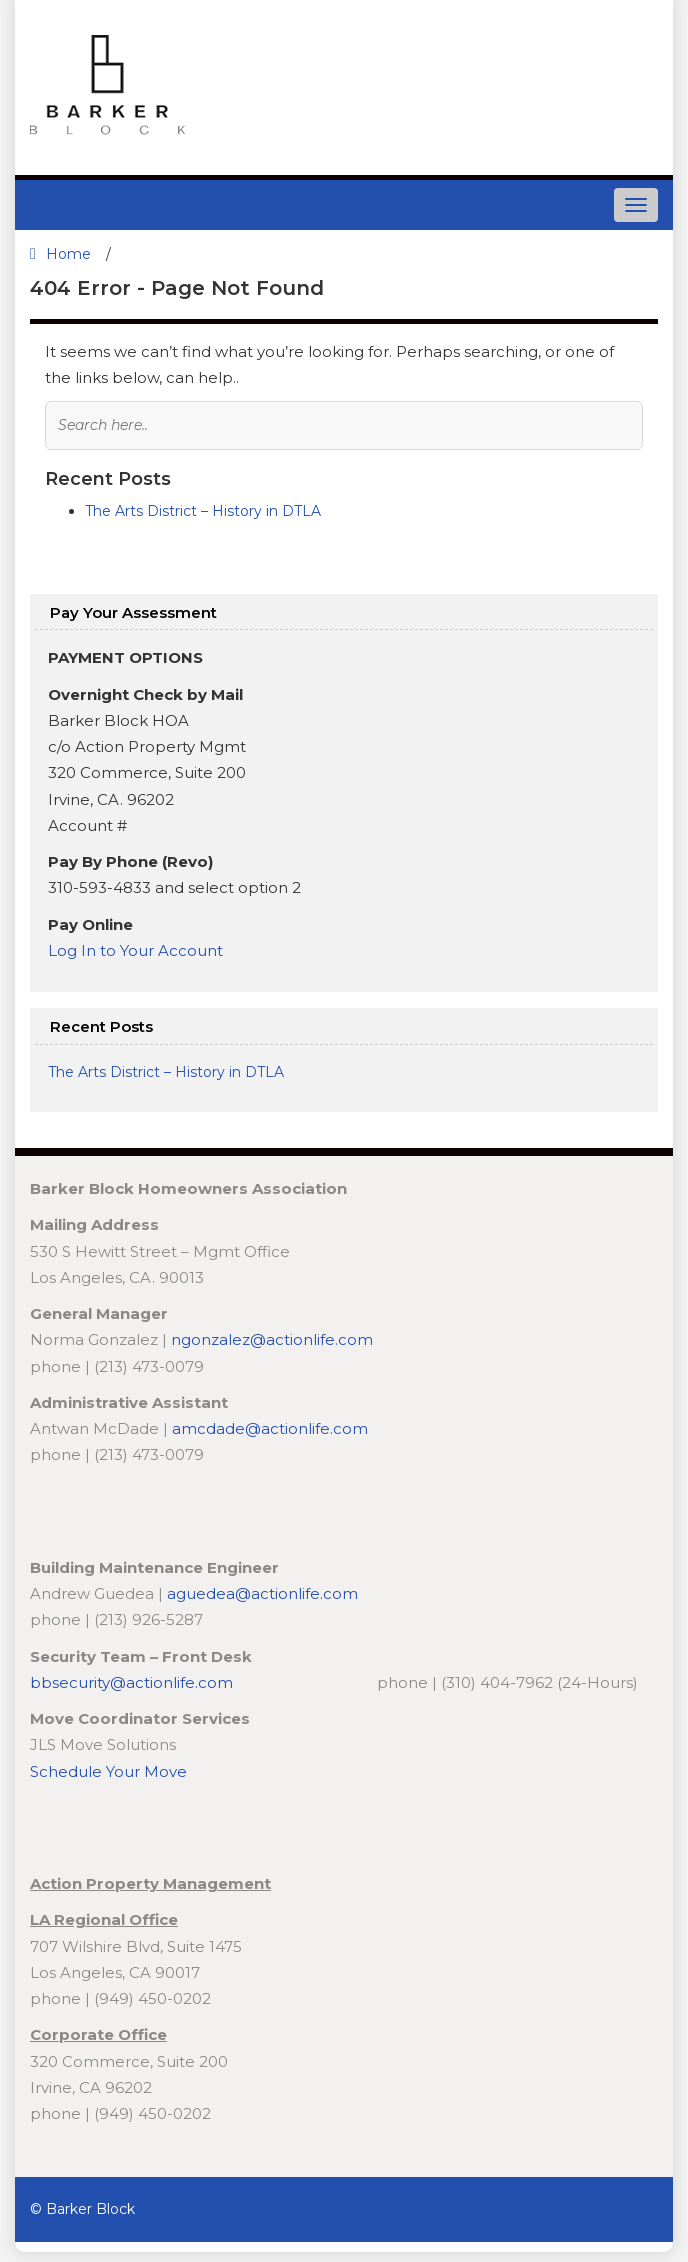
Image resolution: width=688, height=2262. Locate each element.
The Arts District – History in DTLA (203, 511)
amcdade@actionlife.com (270, 1428)
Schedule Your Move (108, 1771)
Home (60, 254)
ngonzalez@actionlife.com (272, 1339)
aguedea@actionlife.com (262, 1593)
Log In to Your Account (137, 950)
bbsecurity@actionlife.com (133, 1682)
